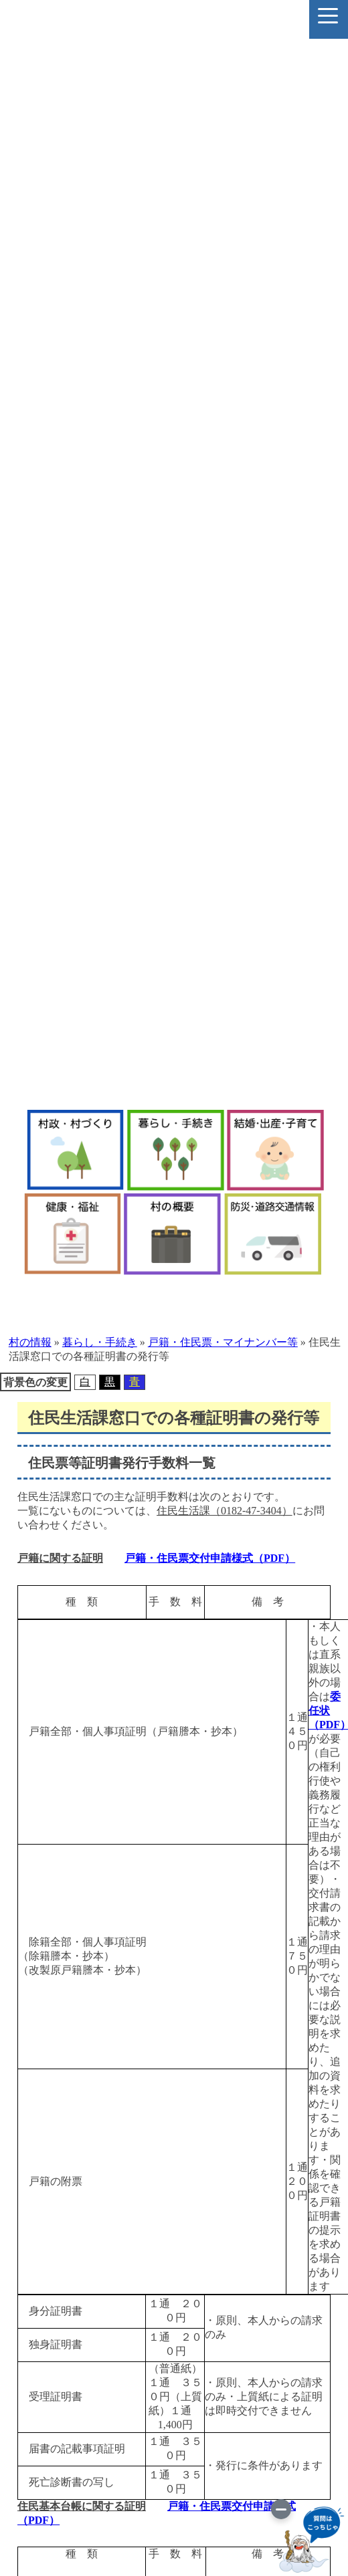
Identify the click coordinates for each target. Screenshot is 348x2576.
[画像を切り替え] (281, 2509)
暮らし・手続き (99, 1342)
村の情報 (30, 1342)
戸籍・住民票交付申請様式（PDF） (209, 1558)
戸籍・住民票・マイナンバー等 (223, 1342)
